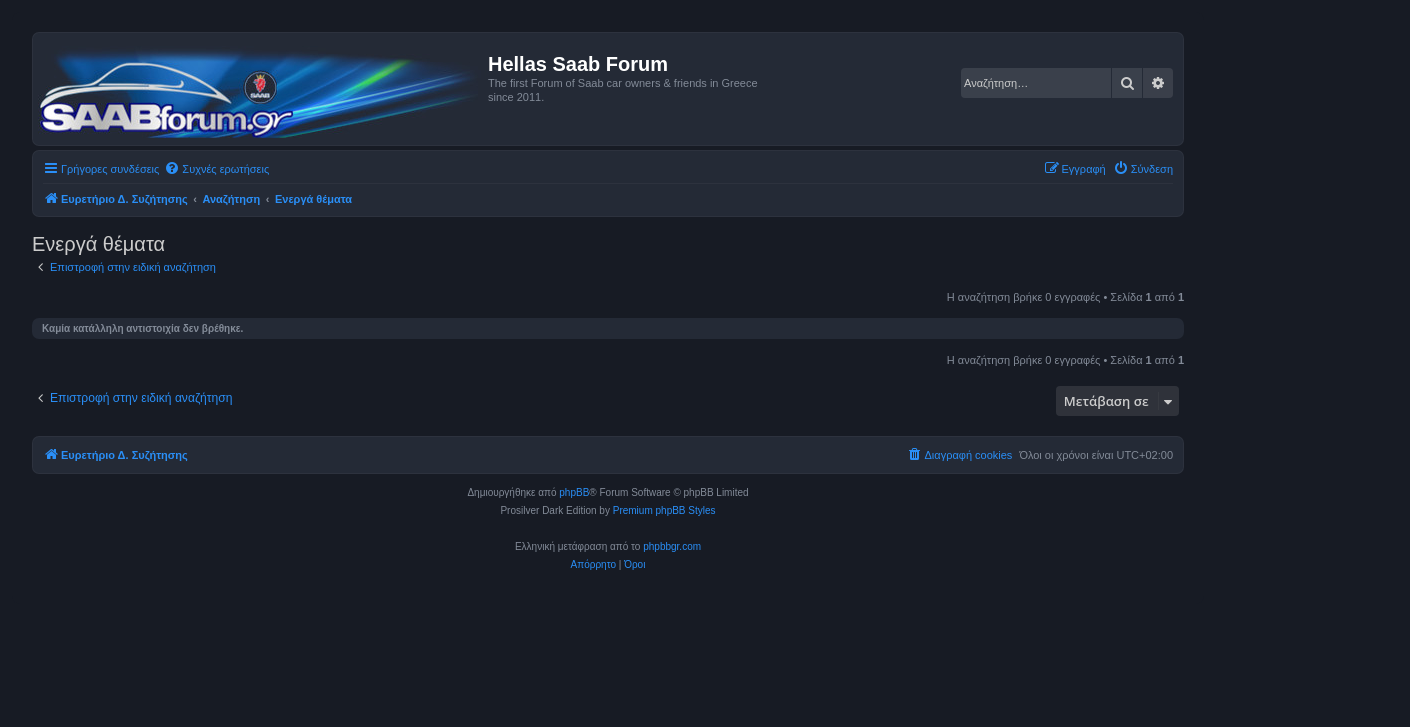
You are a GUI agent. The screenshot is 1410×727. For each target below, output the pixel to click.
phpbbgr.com (672, 546)
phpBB (574, 492)
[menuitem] (216, 169)
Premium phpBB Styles (664, 510)
